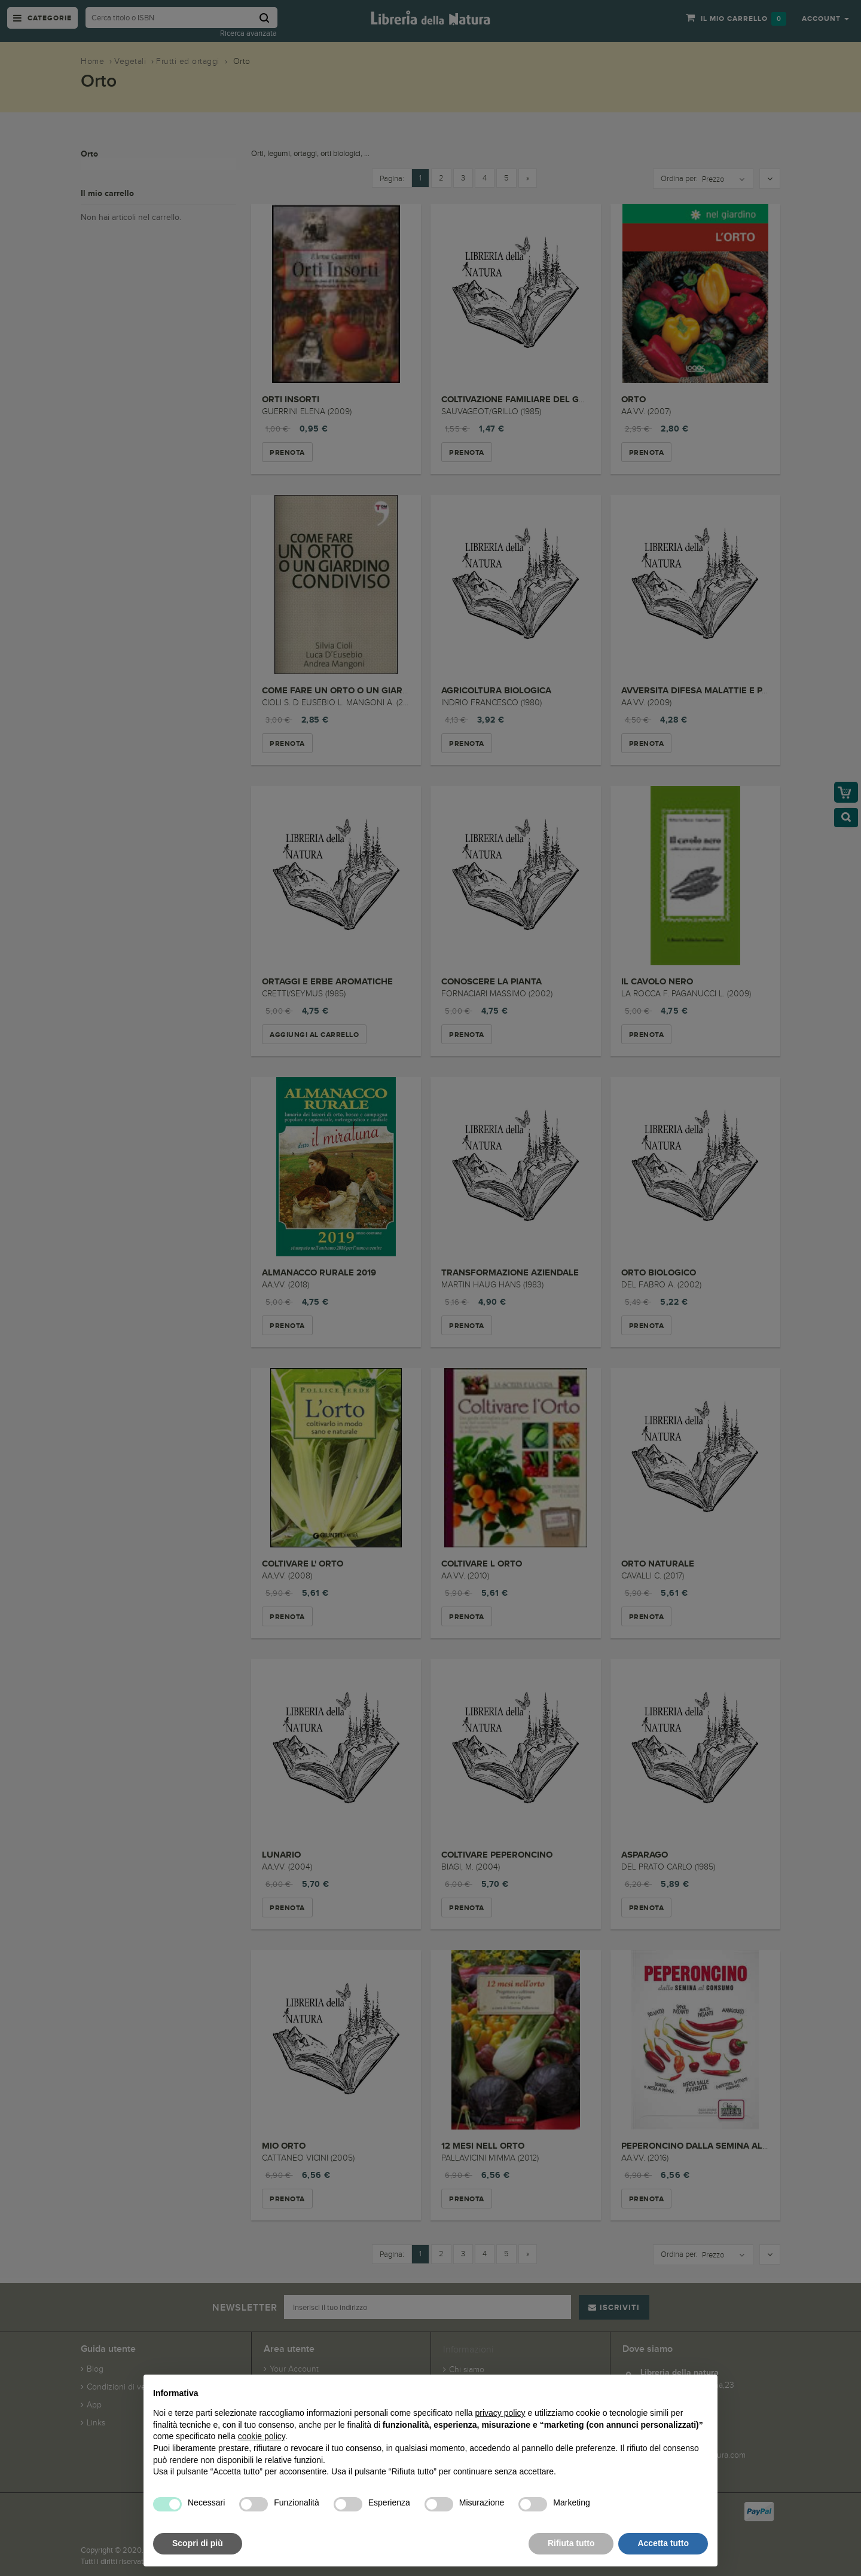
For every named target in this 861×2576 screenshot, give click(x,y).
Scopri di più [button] (197, 2543)
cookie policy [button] (261, 2436)
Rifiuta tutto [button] (571, 2543)
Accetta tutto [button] (663, 2543)
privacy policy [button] (500, 2413)
